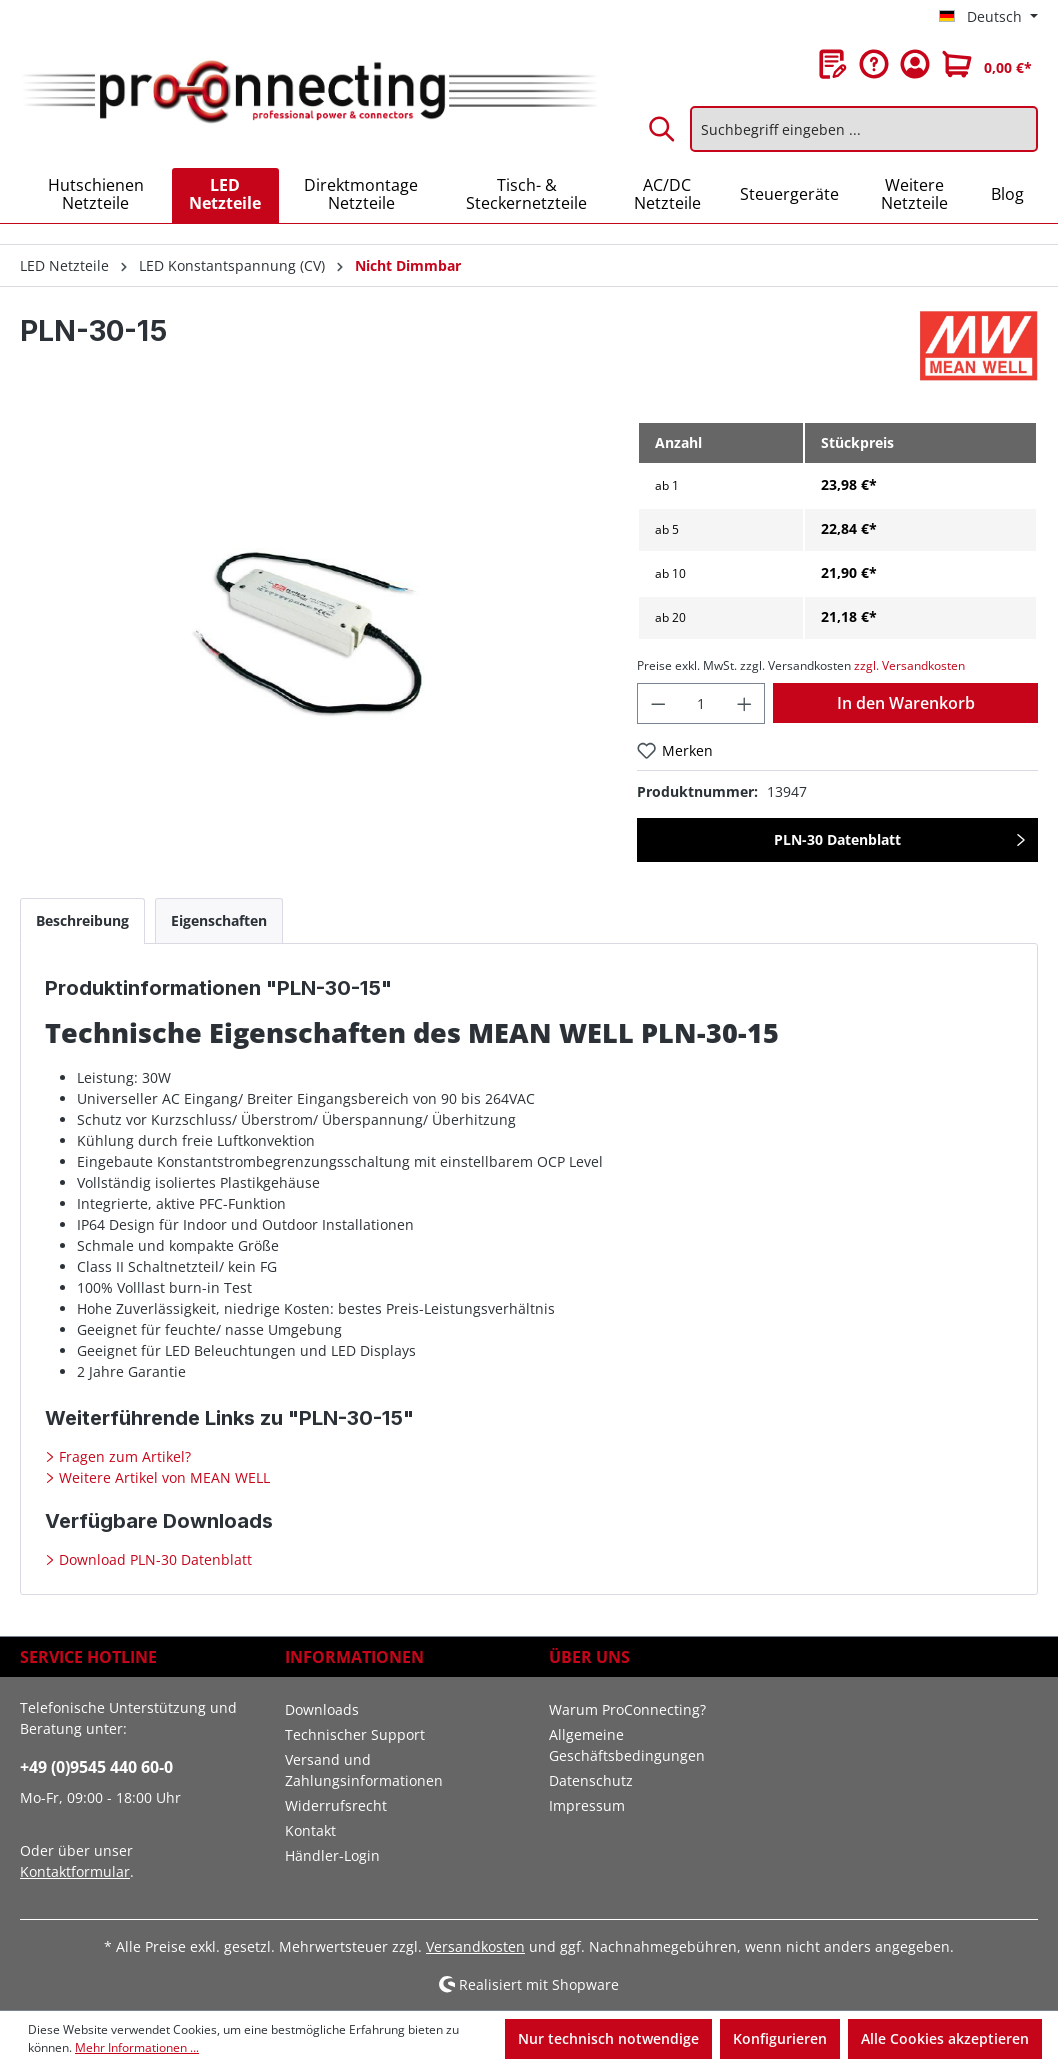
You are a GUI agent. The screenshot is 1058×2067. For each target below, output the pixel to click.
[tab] (82, 920)
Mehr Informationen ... (137, 2047)
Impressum (587, 1805)
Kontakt (310, 1830)
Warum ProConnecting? (627, 1709)
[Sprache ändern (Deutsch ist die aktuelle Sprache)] (988, 17)
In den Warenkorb (906, 703)
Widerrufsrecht (336, 1805)
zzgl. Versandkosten (909, 665)
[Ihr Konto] (915, 64)
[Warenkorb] (987, 64)
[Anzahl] (701, 703)
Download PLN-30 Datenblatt (153, 1559)
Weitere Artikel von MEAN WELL (162, 1477)
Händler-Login (332, 1855)
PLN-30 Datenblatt (837, 839)
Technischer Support (355, 1734)
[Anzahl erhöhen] (745, 703)
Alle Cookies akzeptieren (945, 2038)
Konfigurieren (780, 2038)
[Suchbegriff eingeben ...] (864, 129)
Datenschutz (591, 1780)
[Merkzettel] (833, 64)
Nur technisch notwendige (608, 2038)
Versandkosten (475, 1946)
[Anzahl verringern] (658, 703)
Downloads (322, 1709)
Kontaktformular (75, 1871)
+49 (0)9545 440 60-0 (96, 1767)
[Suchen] (663, 129)
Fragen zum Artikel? (123, 1456)
